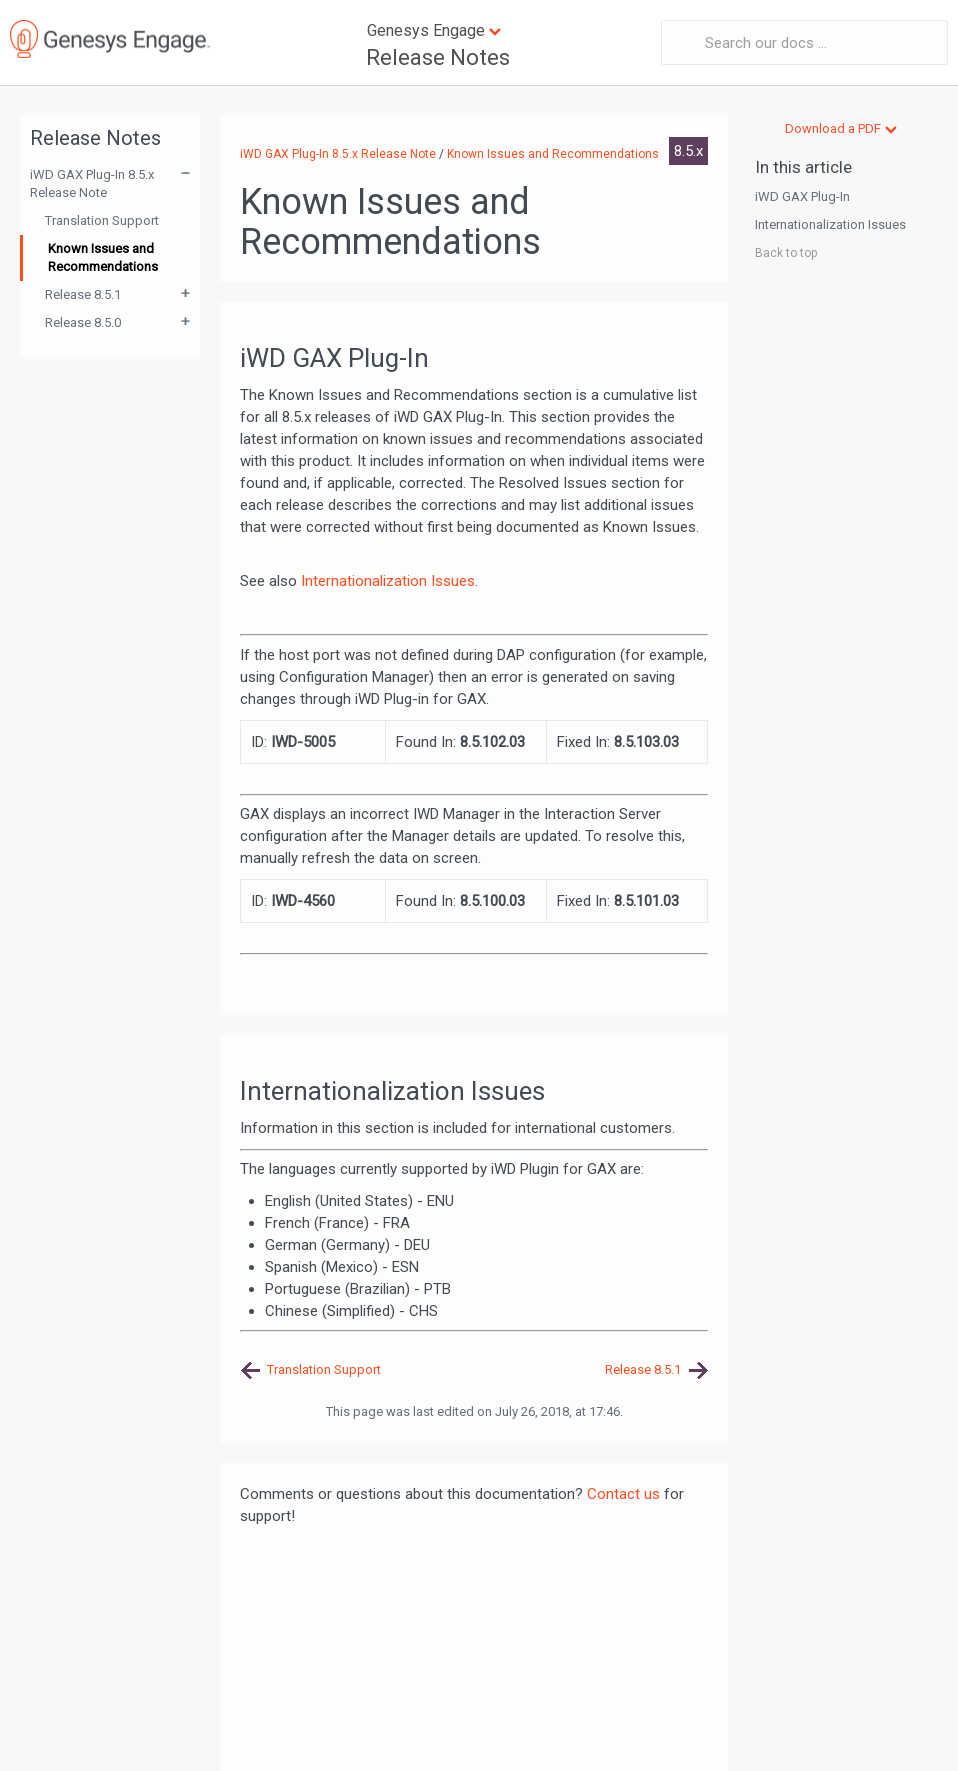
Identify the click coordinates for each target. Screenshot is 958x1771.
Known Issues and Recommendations (103, 257)
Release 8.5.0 (83, 322)
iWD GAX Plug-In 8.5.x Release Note (92, 183)
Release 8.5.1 (83, 294)
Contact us (623, 1494)
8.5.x (688, 151)
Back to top (786, 253)
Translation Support (102, 220)
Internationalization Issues (388, 581)
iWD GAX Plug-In (802, 196)
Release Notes (438, 57)
